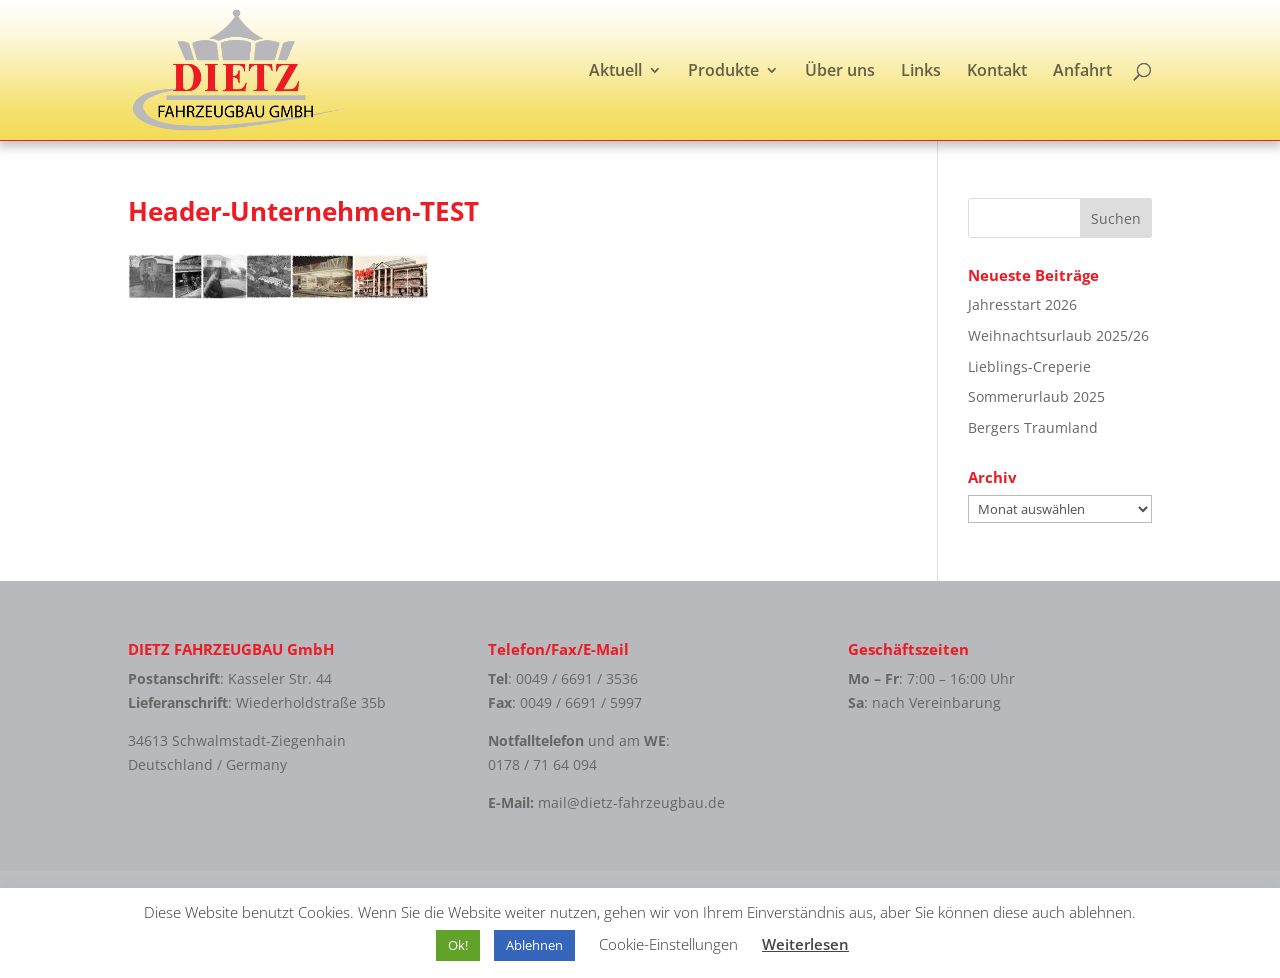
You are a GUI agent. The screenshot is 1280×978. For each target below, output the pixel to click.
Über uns (840, 72)
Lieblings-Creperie (1029, 366)
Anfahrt (1082, 72)
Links (921, 72)
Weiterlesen (805, 944)
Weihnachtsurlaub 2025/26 (1058, 335)
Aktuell (615, 72)
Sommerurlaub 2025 (1036, 396)
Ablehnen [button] (534, 945)
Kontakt (997, 72)
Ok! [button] (458, 945)
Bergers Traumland (1033, 427)
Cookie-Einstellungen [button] (668, 944)
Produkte (723, 72)
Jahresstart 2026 (1022, 304)
